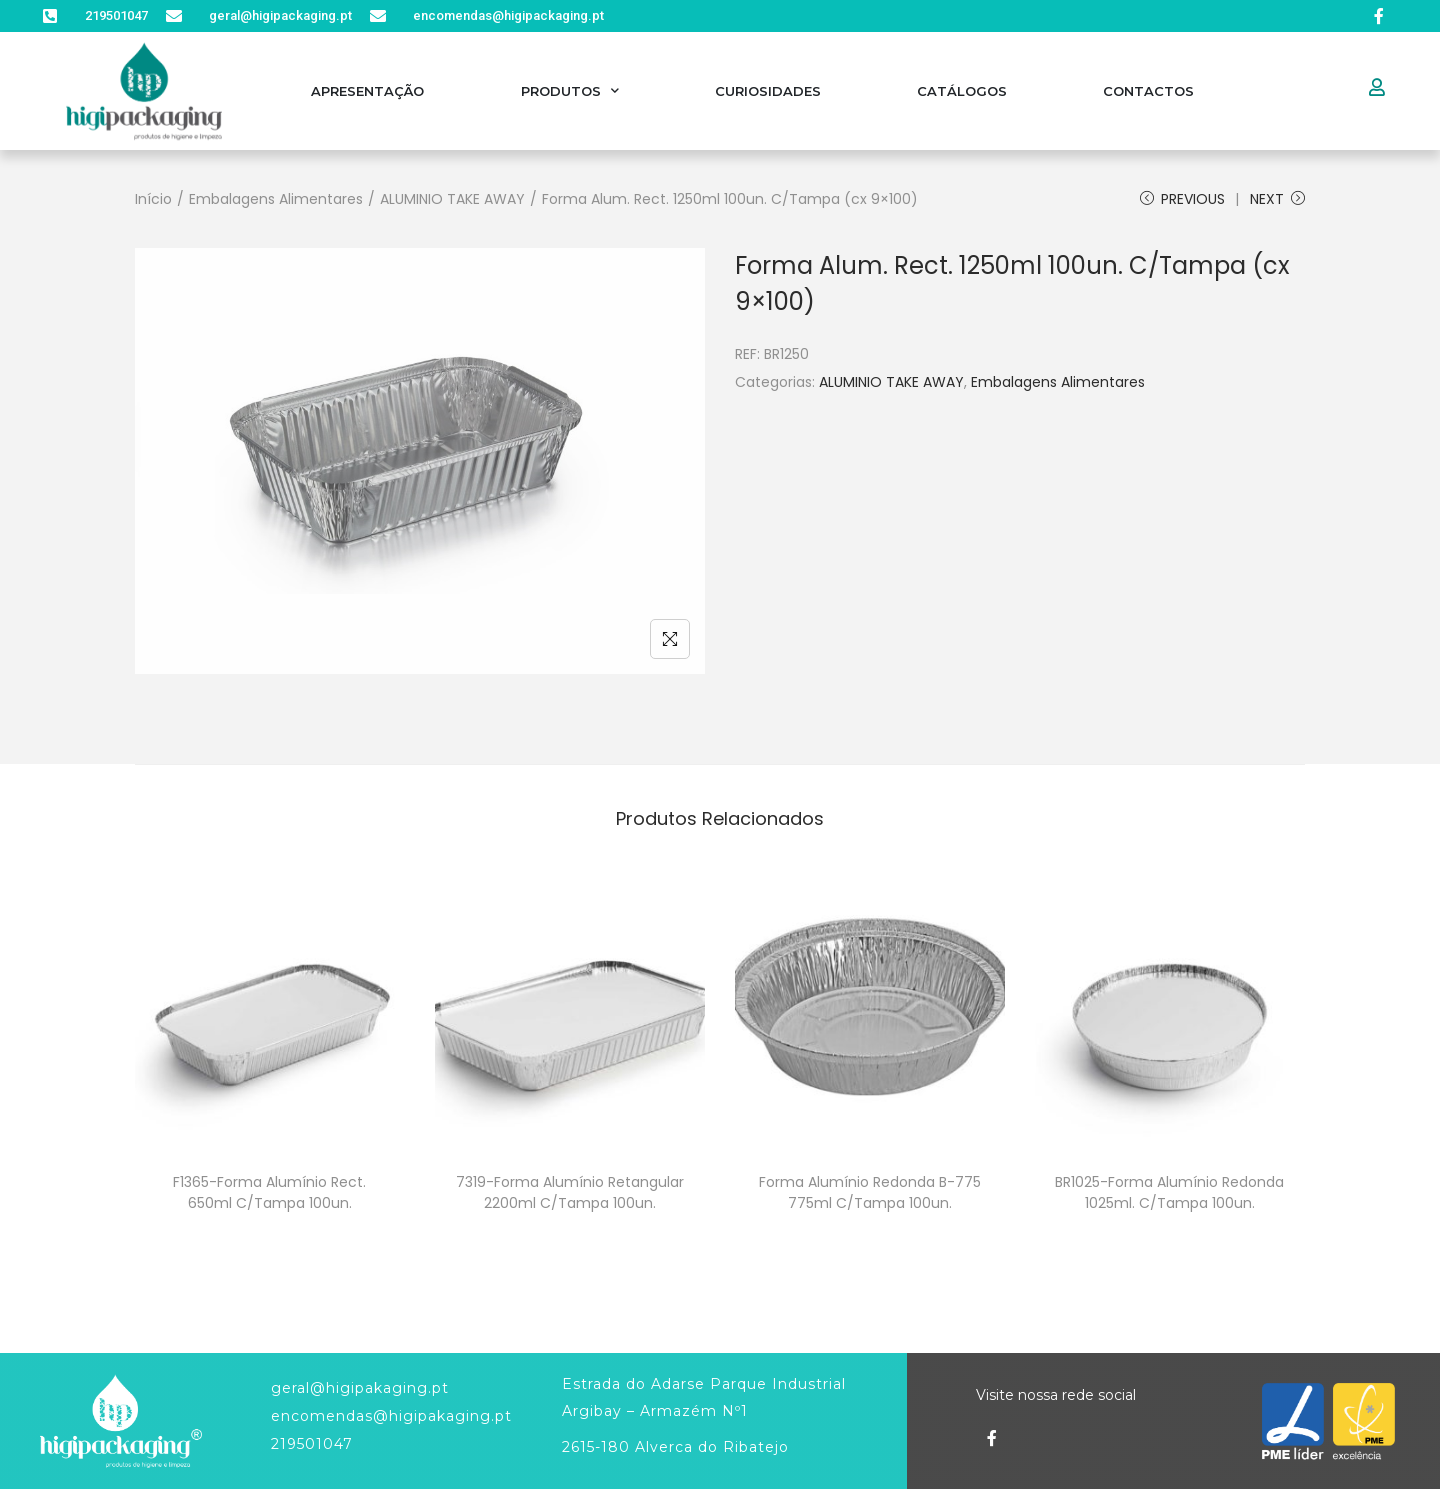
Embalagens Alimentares (276, 199)
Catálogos (962, 91)
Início (153, 199)
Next (1277, 199)
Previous (1182, 199)
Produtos (570, 90)
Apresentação (367, 91)
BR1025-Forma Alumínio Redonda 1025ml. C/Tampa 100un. (1169, 1192)
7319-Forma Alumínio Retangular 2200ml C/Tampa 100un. (570, 1192)
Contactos (1148, 91)
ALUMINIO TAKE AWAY (452, 199)
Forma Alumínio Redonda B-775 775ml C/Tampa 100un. (870, 1192)
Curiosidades (768, 91)
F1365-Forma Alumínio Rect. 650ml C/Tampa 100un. (269, 1192)
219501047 (312, 1444)
